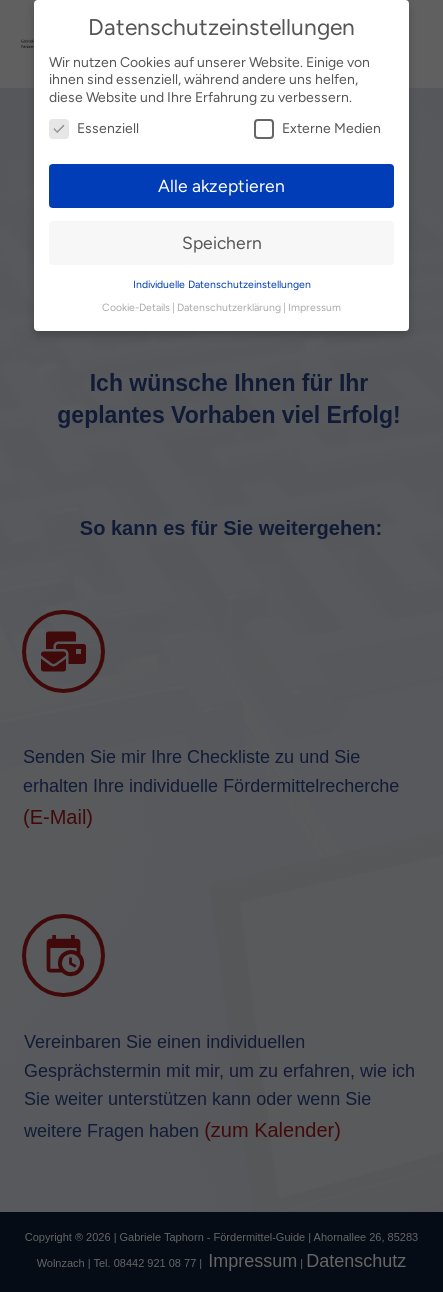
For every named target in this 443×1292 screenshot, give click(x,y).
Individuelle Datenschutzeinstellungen (222, 284)
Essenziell (94, 128)
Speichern (222, 242)
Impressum (314, 307)
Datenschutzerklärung (229, 307)
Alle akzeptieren (221, 185)
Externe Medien (317, 128)
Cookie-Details (136, 307)
